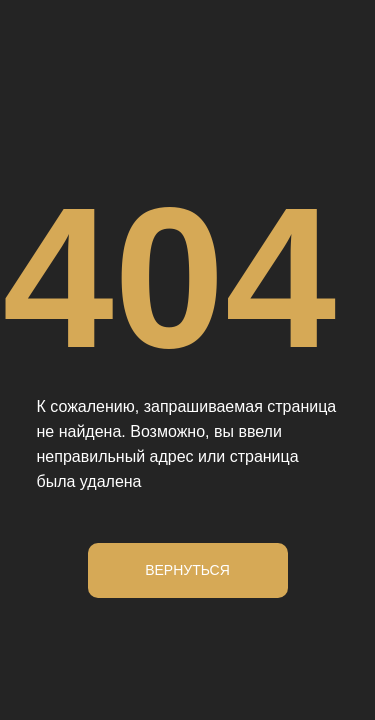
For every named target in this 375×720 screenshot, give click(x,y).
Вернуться (187, 570)
